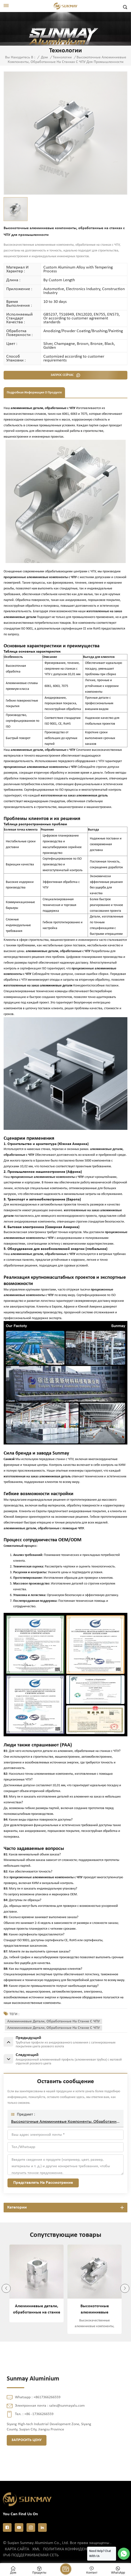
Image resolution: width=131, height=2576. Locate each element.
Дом (44, 57)
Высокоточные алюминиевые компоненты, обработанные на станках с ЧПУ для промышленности (65, 2121)
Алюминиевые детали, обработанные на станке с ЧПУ (53, 2021)
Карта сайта (17, 2549)
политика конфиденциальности (78, 2549)
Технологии (62, 57)
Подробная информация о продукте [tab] (34, 392)
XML (36, 2549)
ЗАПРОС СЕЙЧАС (62, 375)
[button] (124, 2288)
